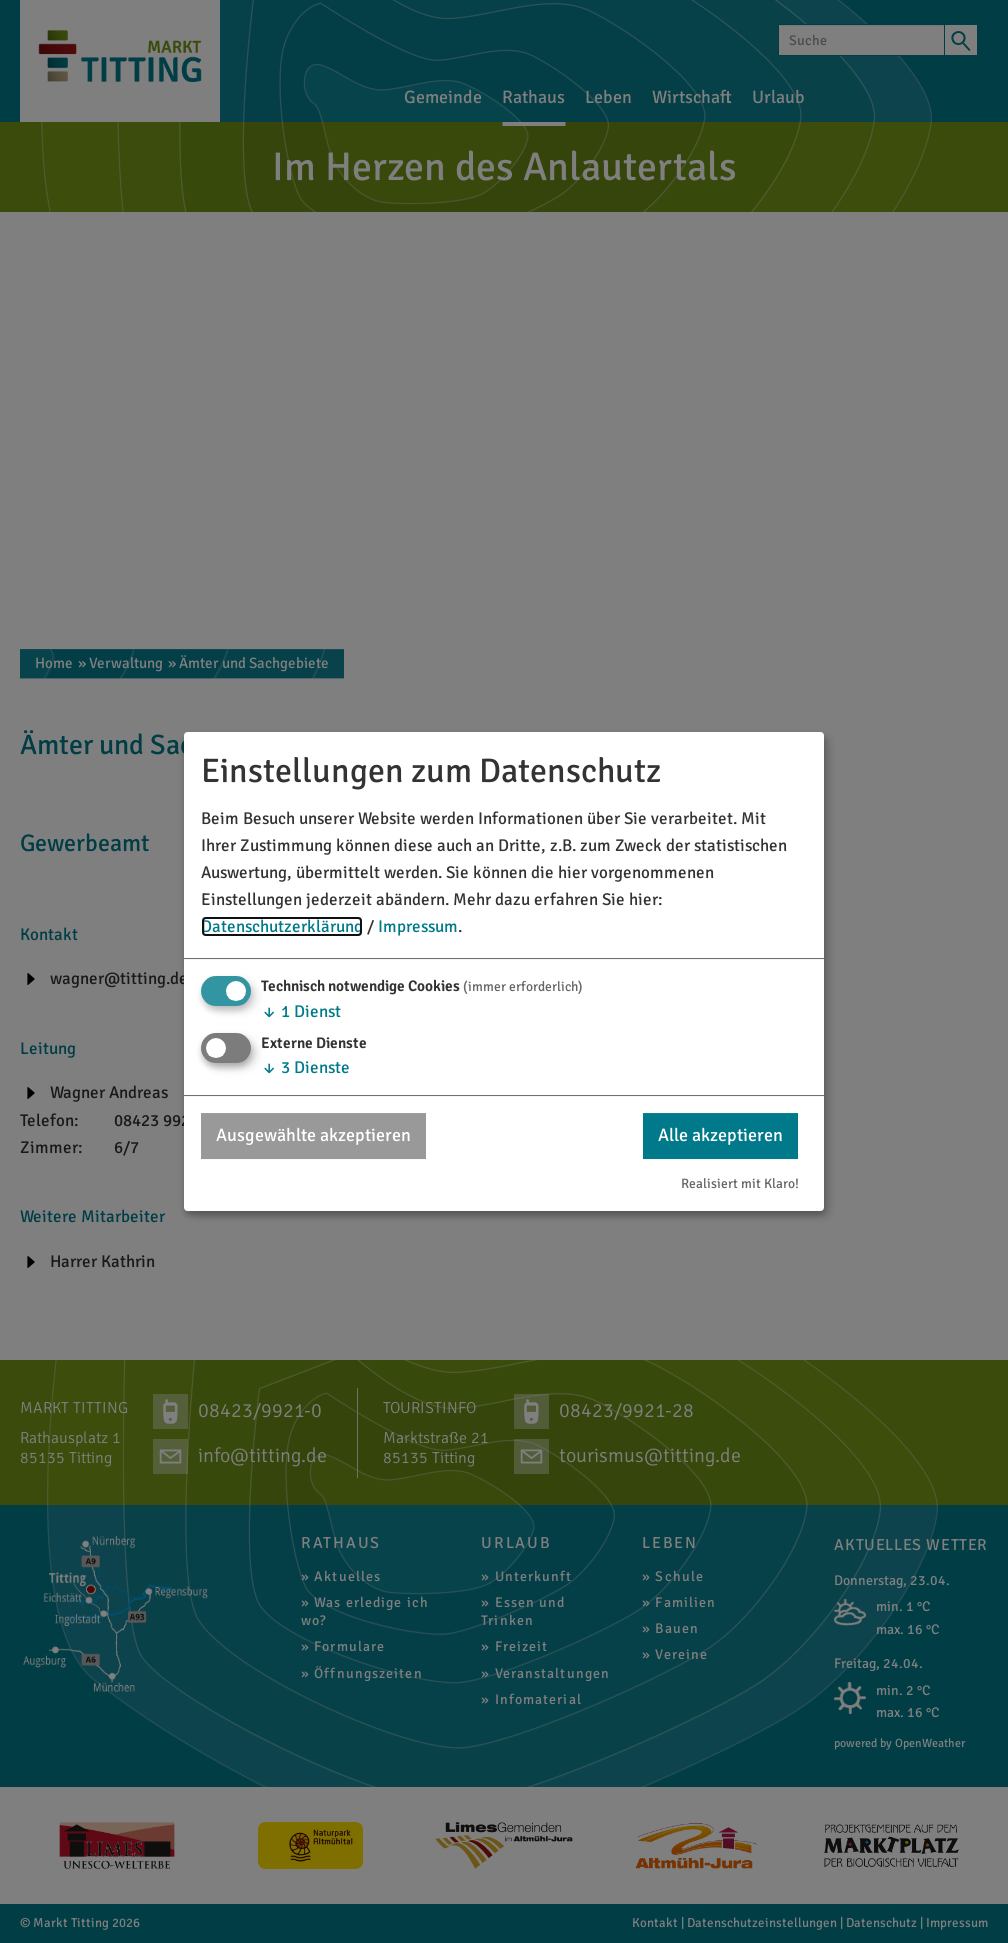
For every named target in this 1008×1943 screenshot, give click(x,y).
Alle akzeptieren (720, 1135)
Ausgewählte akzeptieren (313, 1135)
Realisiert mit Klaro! (740, 1183)
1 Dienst (301, 1011)
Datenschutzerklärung (282, 926)
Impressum (418, 926)
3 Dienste (305, 1067)
